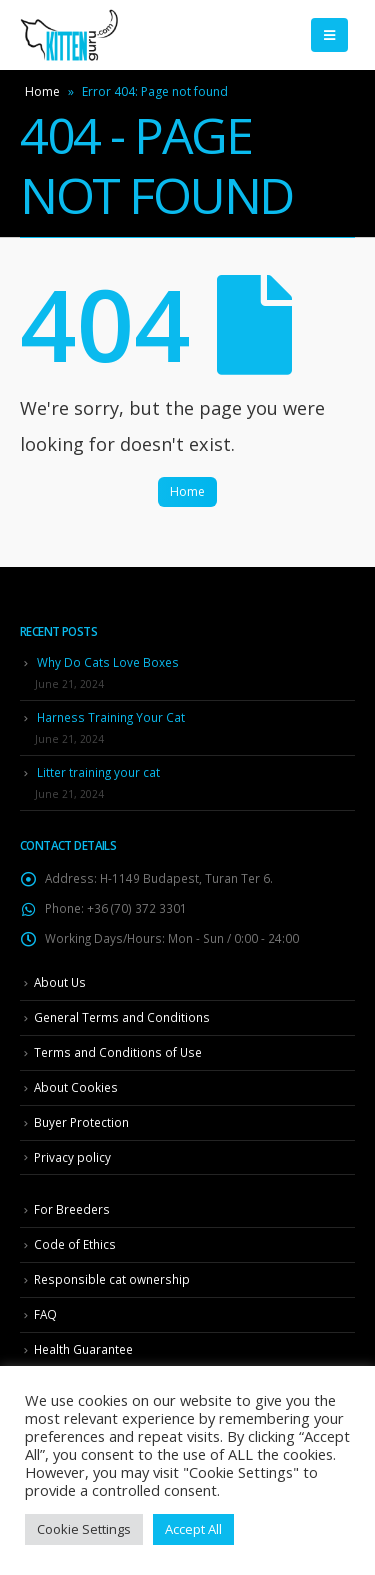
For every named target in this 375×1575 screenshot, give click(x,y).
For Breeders (72, 1209)
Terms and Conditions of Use (118, 1052)
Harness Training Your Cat (111, 717)
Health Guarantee (83, 1349)
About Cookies (76, 1087)
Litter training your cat (98, 772)
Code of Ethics (75, 1244)
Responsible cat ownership (112, 1279)
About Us (60, 982)
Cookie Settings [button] (84, 1529)
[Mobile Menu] (329, 35)
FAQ (45, 1314)
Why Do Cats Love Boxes (108, 662)
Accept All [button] (193, 1529)
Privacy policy (72, 1157)
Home (42, 91)
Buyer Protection (81, 1122)
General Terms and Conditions (122, 1017)
